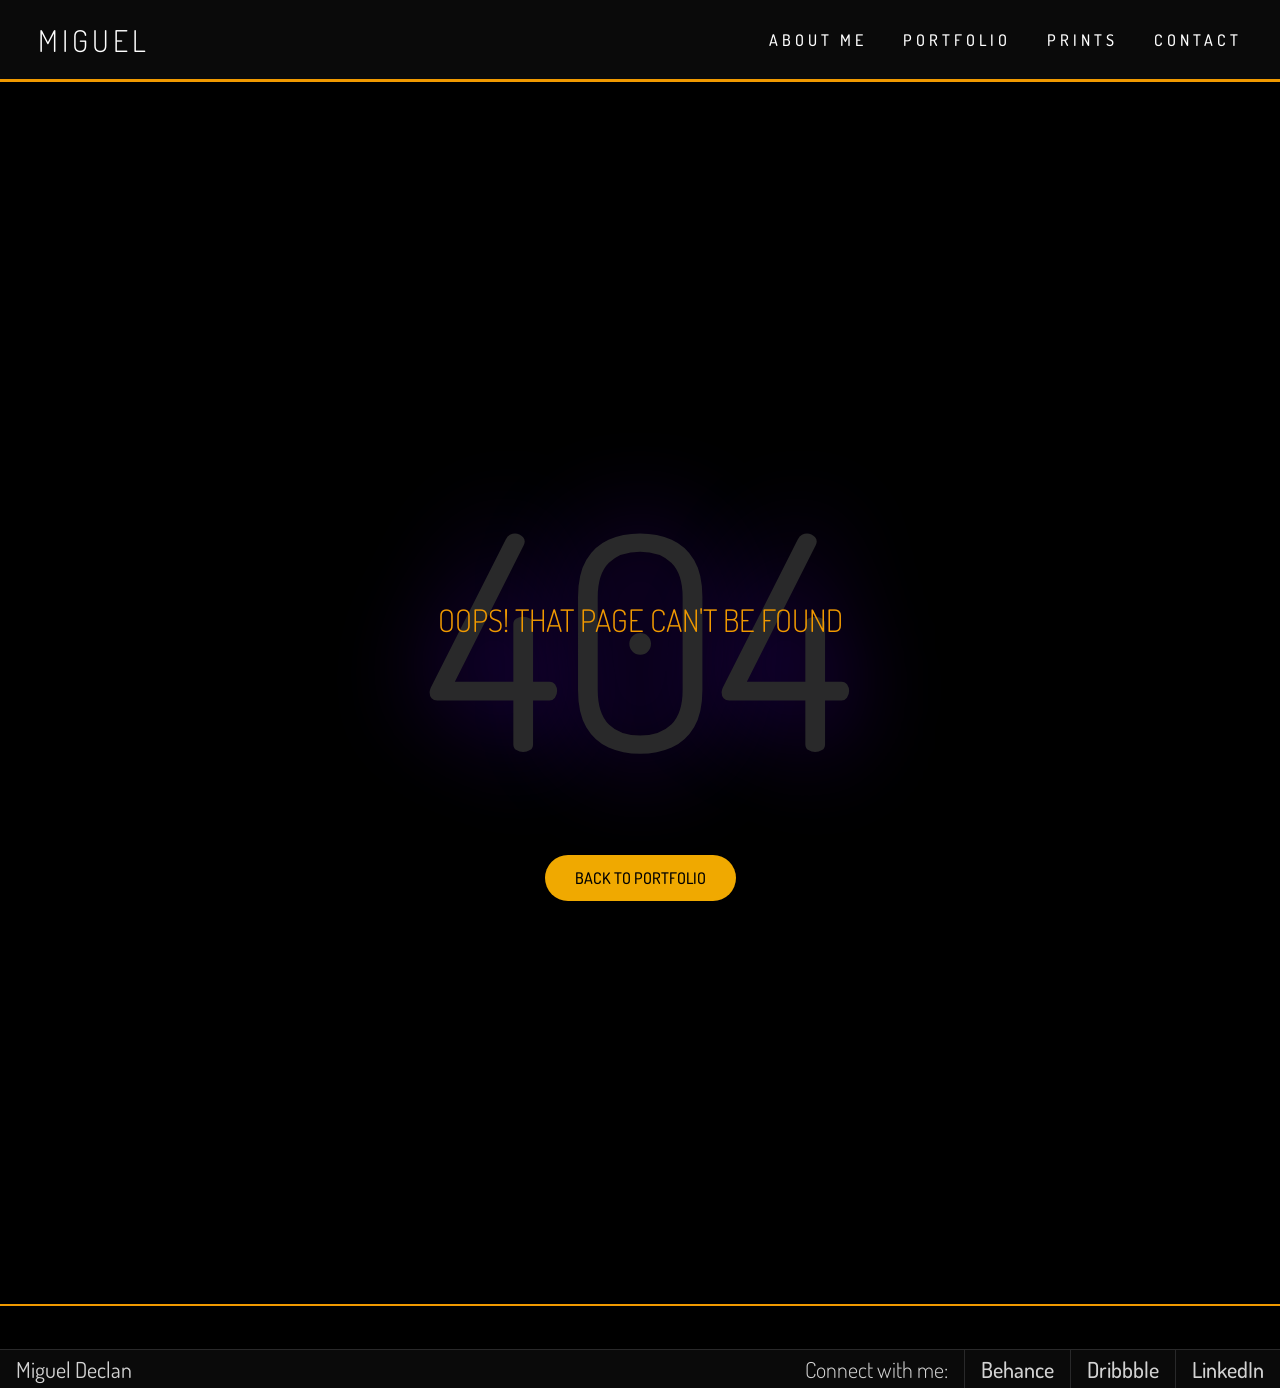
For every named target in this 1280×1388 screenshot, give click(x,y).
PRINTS (1082, 40)
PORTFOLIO (957, 40)
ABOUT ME (818, 40)
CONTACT (1198, 40)
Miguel (94, 40)
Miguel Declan (74, 1369)
